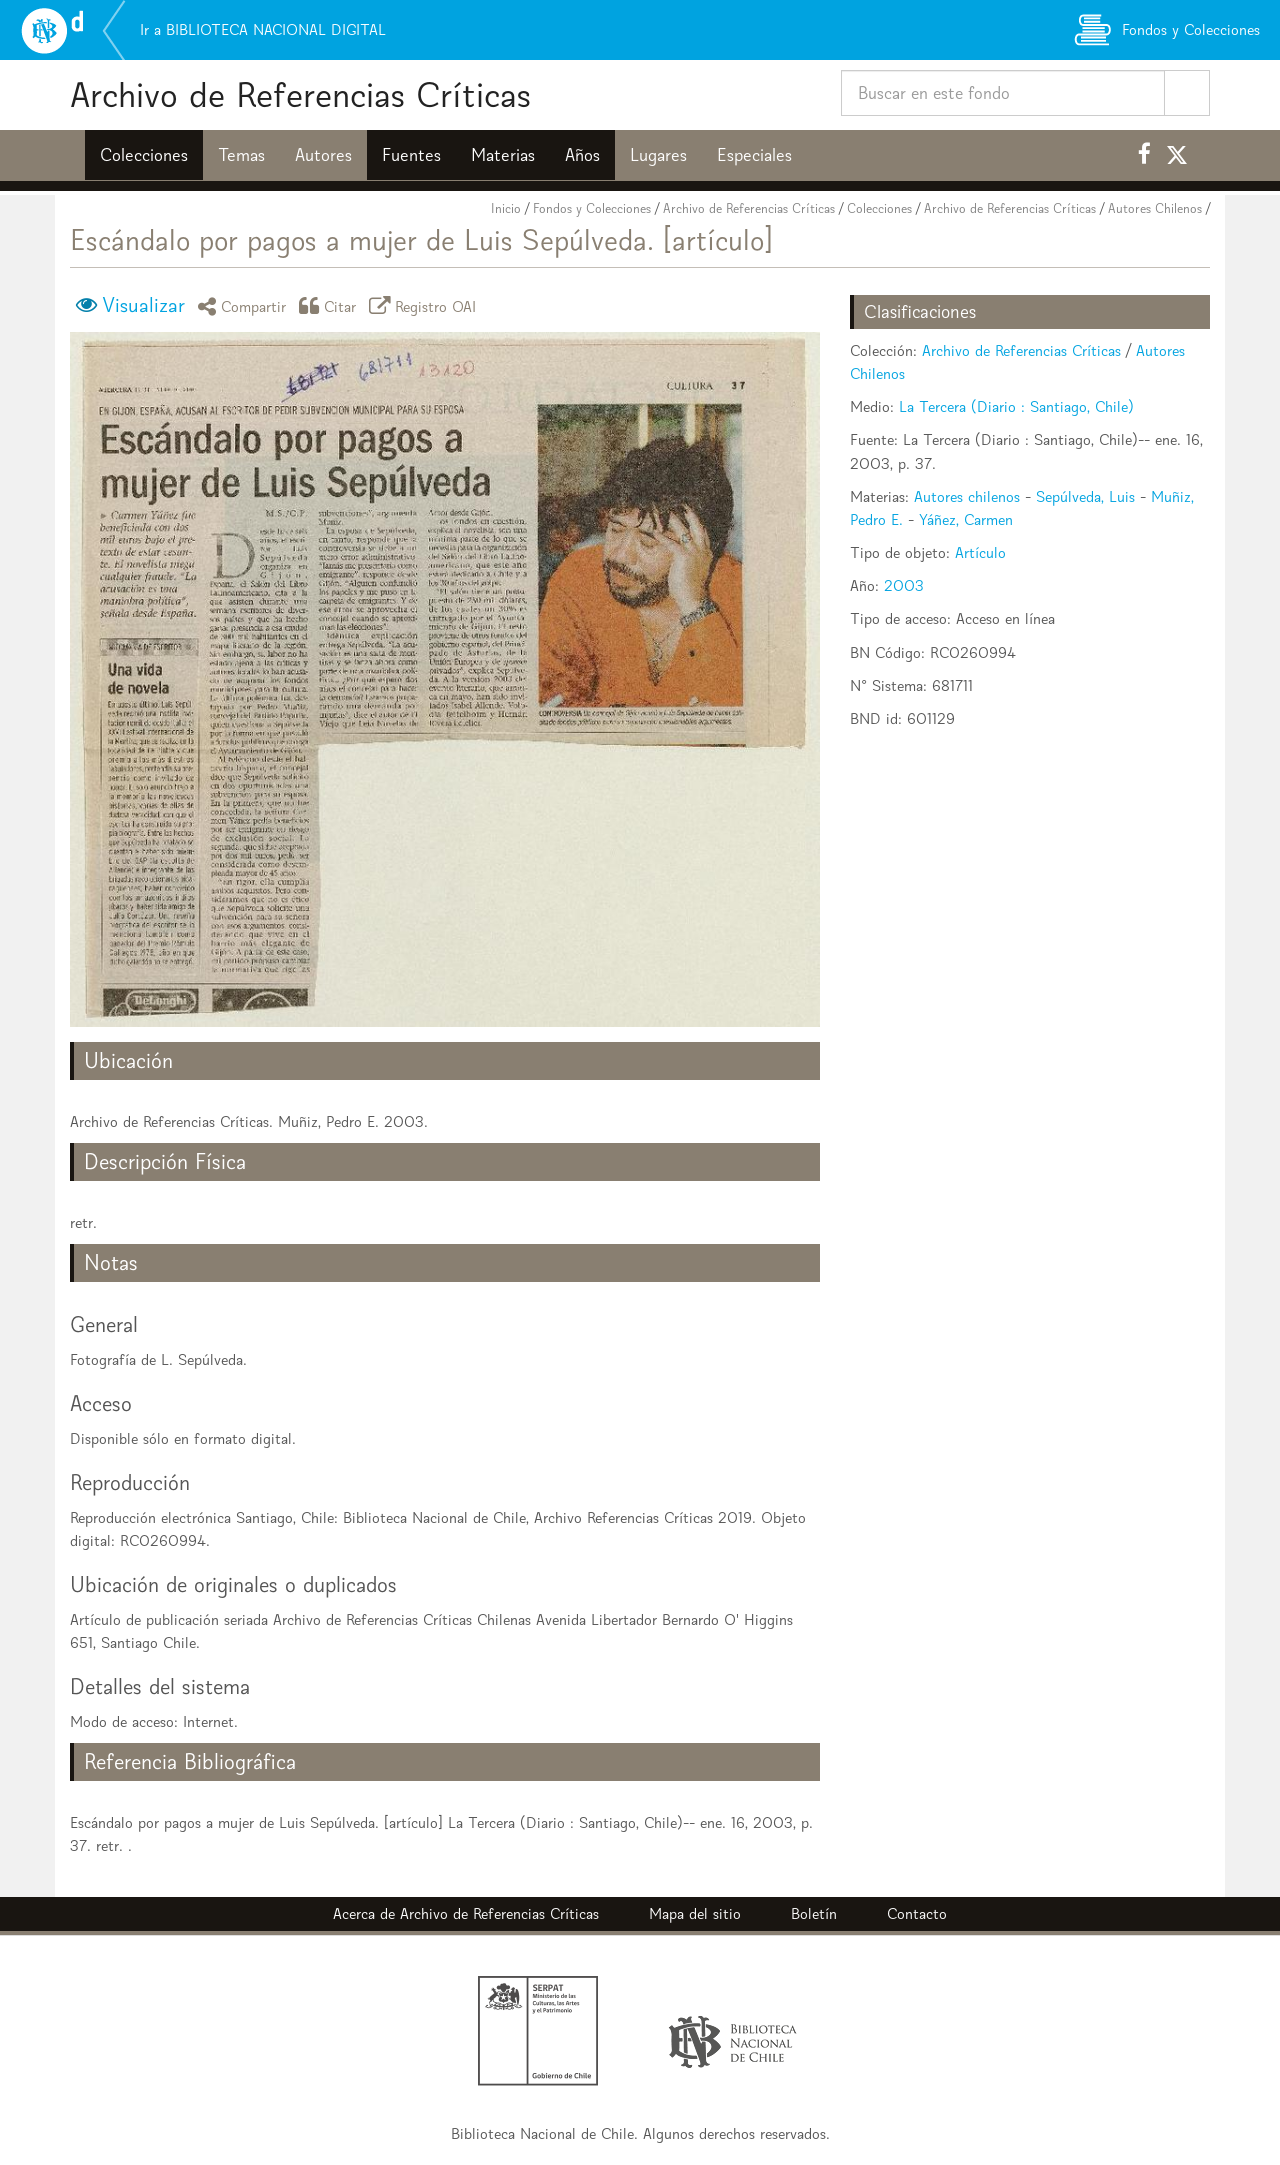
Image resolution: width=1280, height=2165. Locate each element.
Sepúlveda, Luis (1085, 496)
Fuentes (411, 155)
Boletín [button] (814, 1913)
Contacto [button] (917, 1913)
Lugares (658, 155)
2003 (904, 585)
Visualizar (143, 305)
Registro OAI (426, 305)
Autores (323, 155)
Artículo (980, 552)
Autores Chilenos (1155, 208)
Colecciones (144, 155)
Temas (241, 155)
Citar (331, 305)
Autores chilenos (967, 496)
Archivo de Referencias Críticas (300, 94)
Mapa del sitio (695, 1913)
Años (582, 155)
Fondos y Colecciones (592, 208)
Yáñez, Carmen (966, 519)
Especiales (754, 155)
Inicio (506, 208)
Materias (503, 155)
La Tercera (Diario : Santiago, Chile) (1016, 406)
